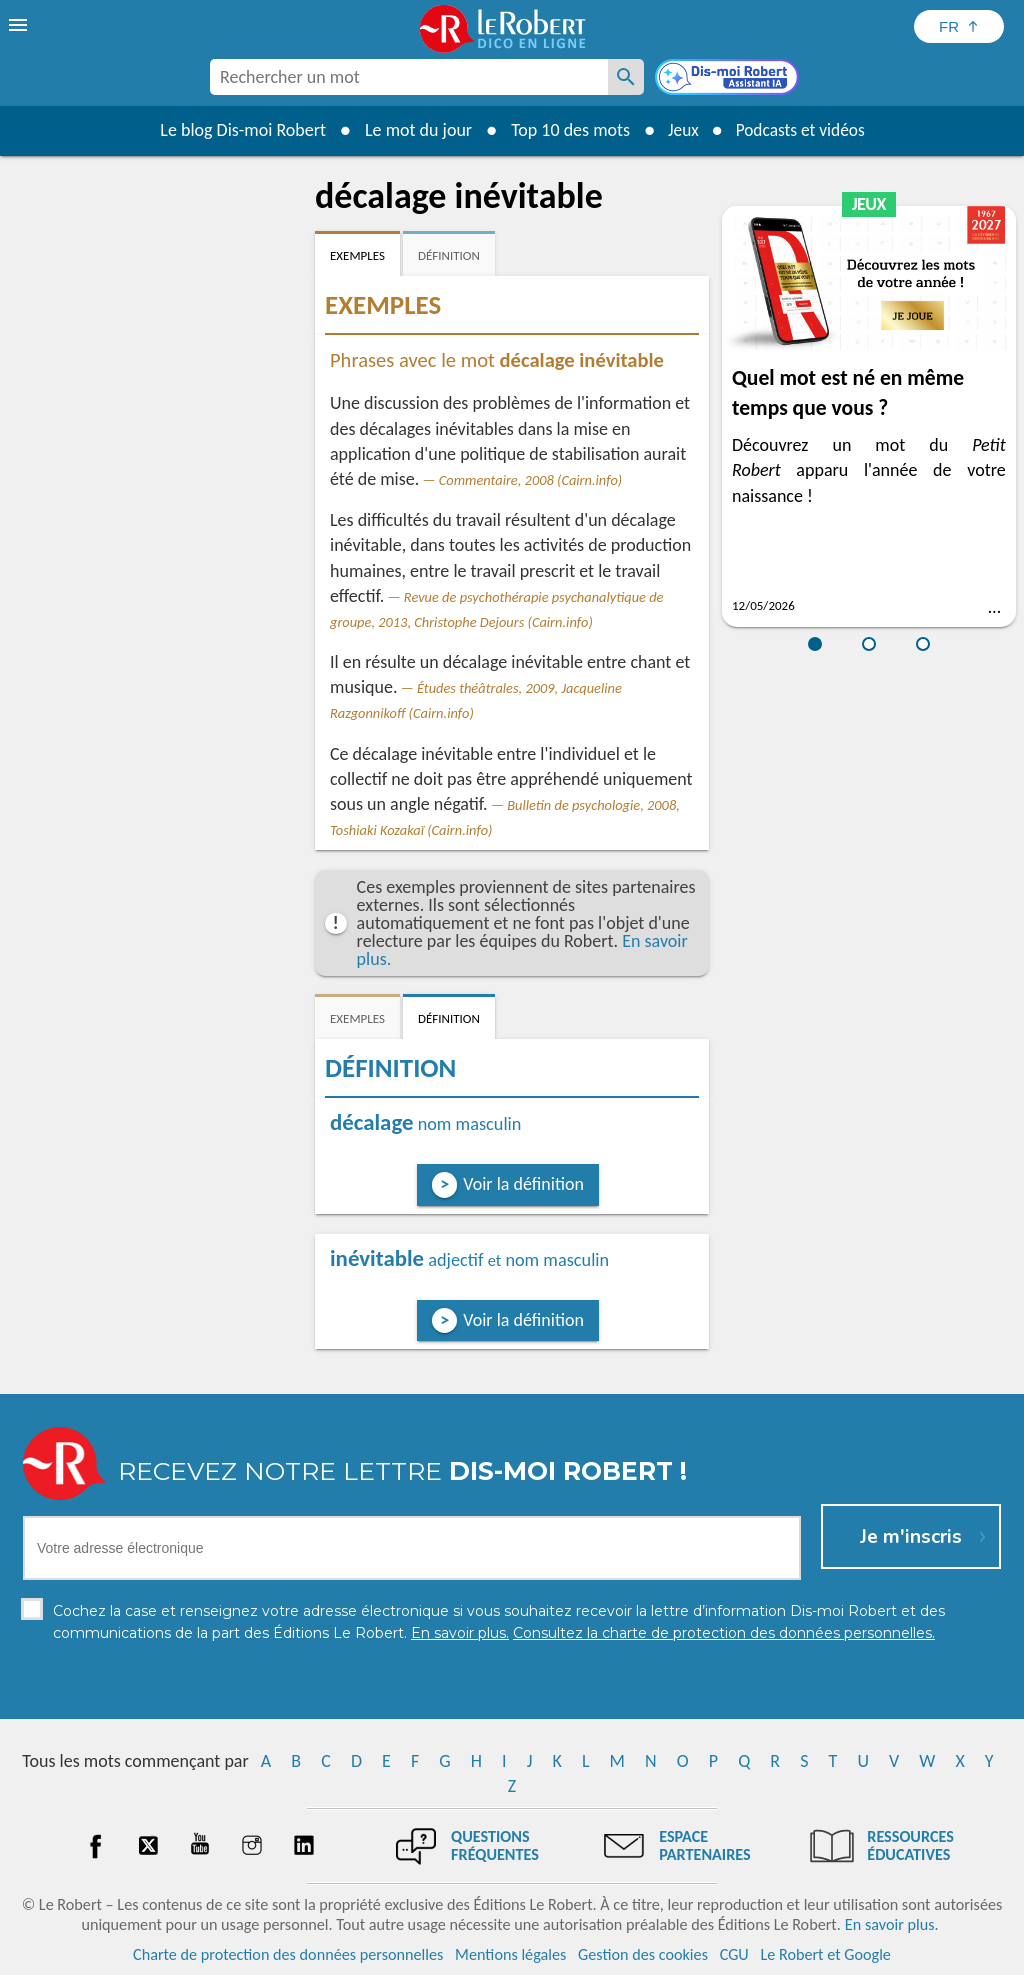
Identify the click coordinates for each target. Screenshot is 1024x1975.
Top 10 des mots (565, 130)
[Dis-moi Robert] (729, 79)
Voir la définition (523, 1184)
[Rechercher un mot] (626, 77)
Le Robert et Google (825, 1954)
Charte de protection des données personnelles (288, 1954)
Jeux (680, 130)
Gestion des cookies (643, 1954)
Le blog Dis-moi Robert (238, 130)
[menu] (20, 25)
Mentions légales (510, 1954)
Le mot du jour (413, 130)
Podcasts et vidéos (802, 130)
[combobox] (409, 77)
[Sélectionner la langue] (959, 26)
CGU (734, 1954)
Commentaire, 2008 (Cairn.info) (530, 480)
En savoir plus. (892, 1924)
